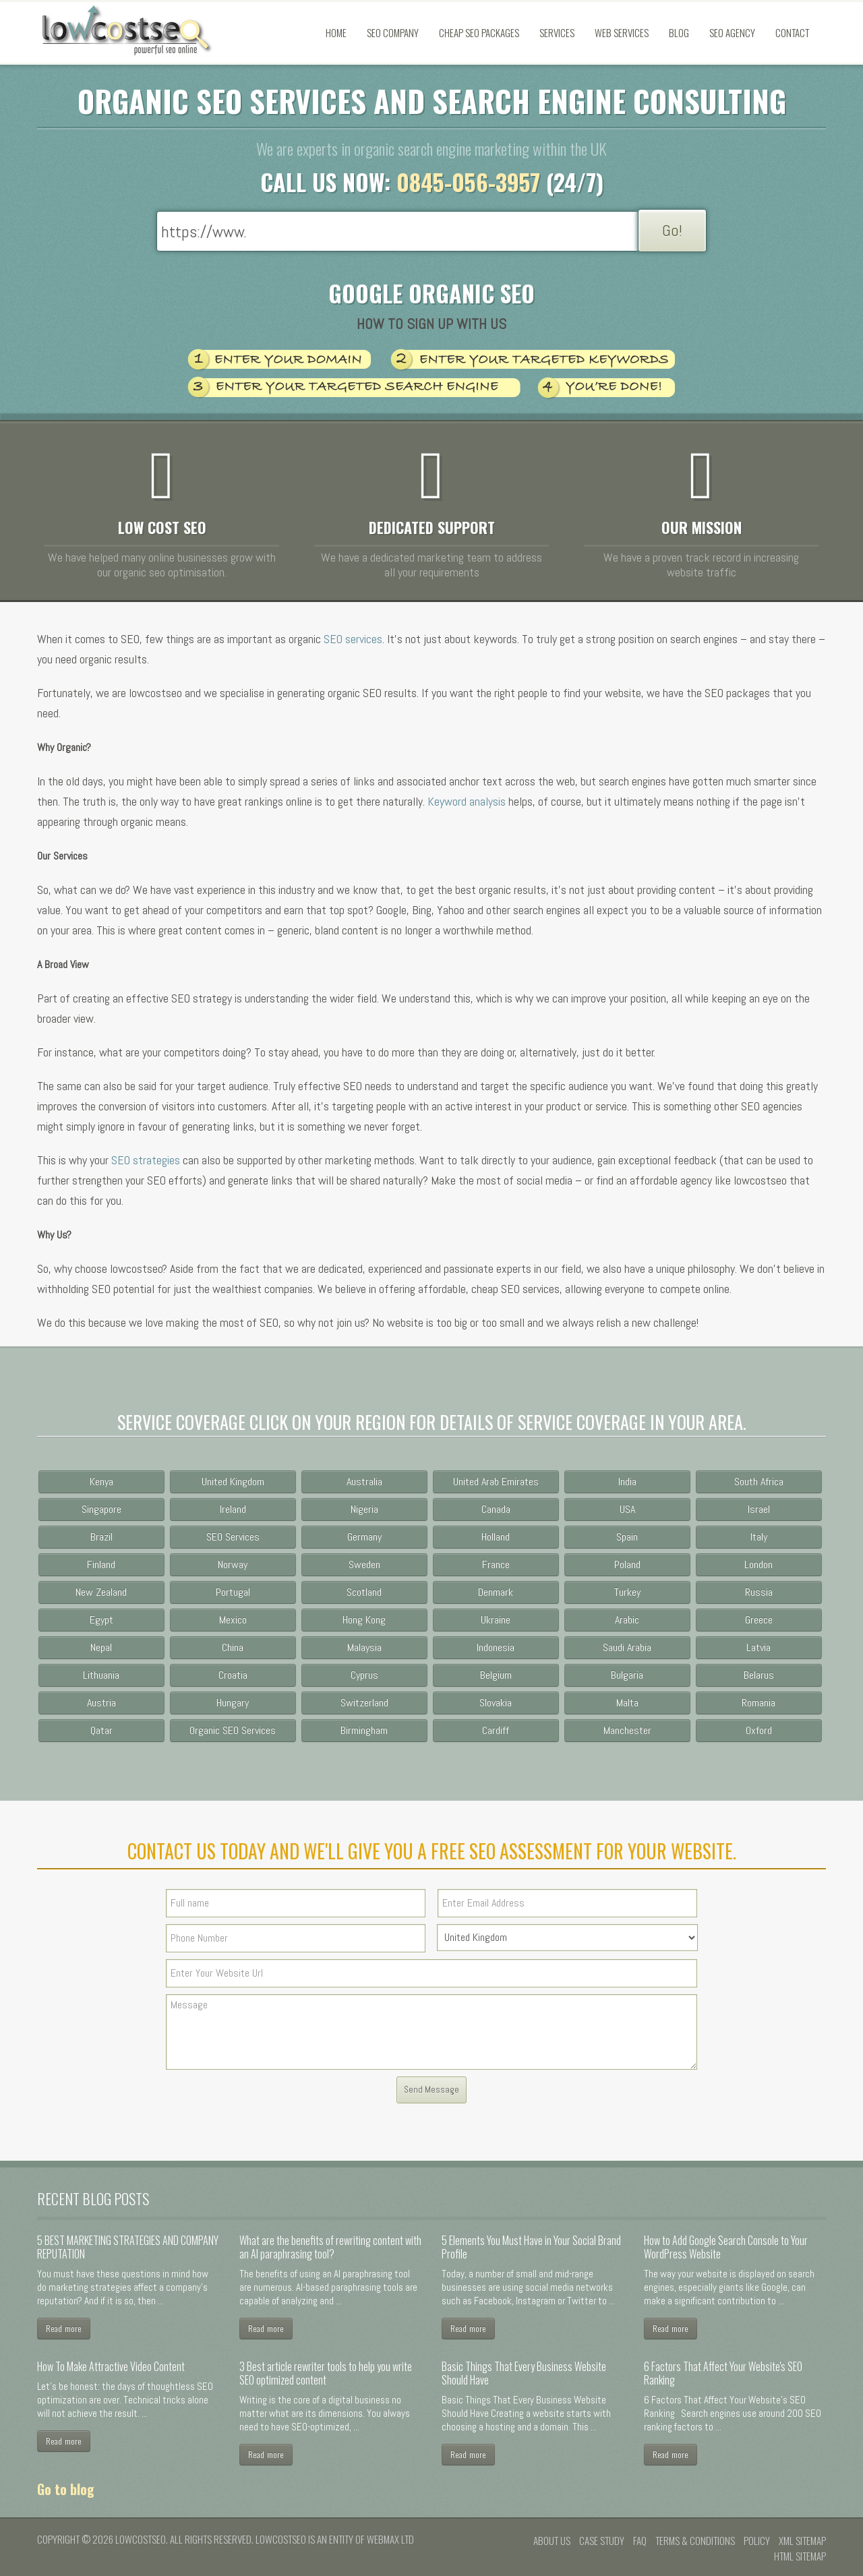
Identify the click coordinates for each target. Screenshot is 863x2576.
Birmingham (364, 1730)
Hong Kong (364, 1620)
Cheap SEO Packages (479, 32)
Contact (792, 32)
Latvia (758, 1647)
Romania (758, 1703)
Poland (627, 1564)
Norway (232, 1564)
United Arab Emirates (496, 1481)
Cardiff (495, 1730)
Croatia (232, 1675)
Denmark (495, 1592)
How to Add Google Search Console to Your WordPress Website (726, 2247)
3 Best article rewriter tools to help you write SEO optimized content (325, 2373)
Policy (757, 2540)
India (627, 1481)
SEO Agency (732, 32)
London (758, 1564)
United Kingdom (233, 1481)
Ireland (233, 1509)
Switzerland (364, 1703)
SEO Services (233, 1537)
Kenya (101, 1481)
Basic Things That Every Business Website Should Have (524, 2373)
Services (556, 32)
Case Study (601, 2540)
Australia (364, 1481)
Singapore (101, 1509)
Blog (679, 32)
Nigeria (364, 1509)
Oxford (759, 1730)
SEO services (353, 639)
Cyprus (364, 1675)
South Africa (758, 1481)
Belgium (496, 1675)
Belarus (759, 1675)
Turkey (627, 1592)
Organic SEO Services (232, 1730)
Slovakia (495, 1703)
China (232, 1647)
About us (551, 2540)
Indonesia (495, 1647)
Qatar (101, 1730)
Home (336, 32)
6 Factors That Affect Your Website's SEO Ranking (723, 2373)
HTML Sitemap (800, 2555)
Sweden (364, 1564)
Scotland (364, 1592)
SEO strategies (145, 1160)
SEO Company (393, 32)
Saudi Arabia (627, 1647)
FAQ (640, 2540)
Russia (759, 1592)
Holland (495, 1537)
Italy (758, 1537)
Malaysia (364, 1647)
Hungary (232, 1703)
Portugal (233, 1592)
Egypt (101, 1620)
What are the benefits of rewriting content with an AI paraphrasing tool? (330, 2247)
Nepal (101, 1647)
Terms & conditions (695, 2540)
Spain (627, 1537)
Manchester (627, 1730)
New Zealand (101, 1592)
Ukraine (495, 1620)
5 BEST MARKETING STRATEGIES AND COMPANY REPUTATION (127, 2247)
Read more (64, 2328)
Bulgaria (627, 1675)
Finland (101, 1564)
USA (627, 1509)
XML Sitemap (802, 2540)
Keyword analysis (466, 801)
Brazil (101, 1537)
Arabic (627, 1620)
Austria (101, 1703)
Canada (495, 1509)
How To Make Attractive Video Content (111, 2366)
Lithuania (101, 1675)
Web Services (622, 32)
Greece (759, 1620)
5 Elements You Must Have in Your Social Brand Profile (531, 2247)
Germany (364, 1537)
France (496, 1564)
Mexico (233, 1620)
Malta (627, 1703)
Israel (759, 1509)
